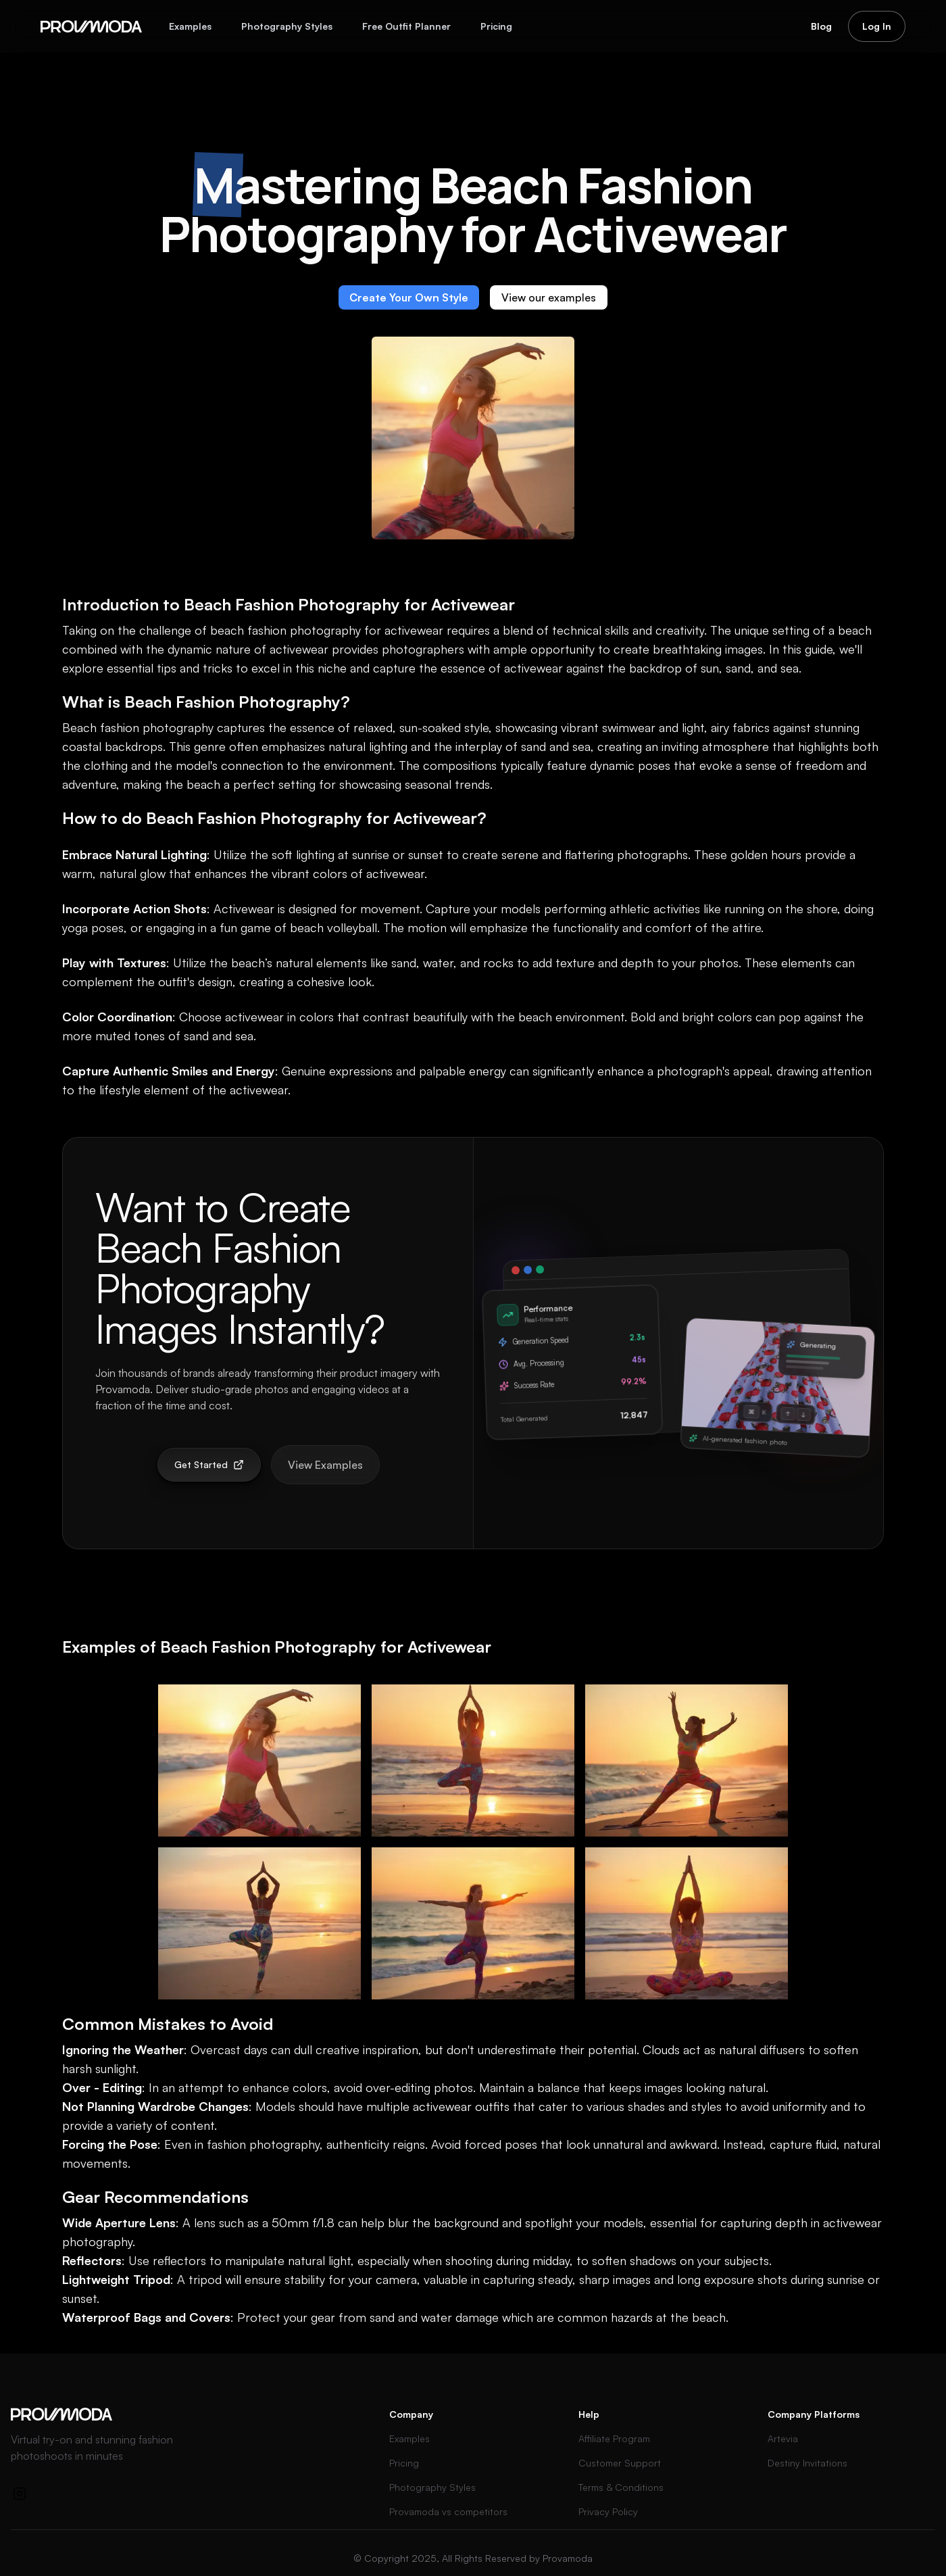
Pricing (496, 26)
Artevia (783, 2438)
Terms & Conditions (621, 2487)
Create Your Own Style (408, 297)
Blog (821, 26)
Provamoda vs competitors (448, 2511)
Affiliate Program (614, 2438)
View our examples (548, 297)
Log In (876, 26)
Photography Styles (286, 26)
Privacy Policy (608, 2511)
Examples (190, 26)
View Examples (325, 1465)
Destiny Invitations (807, 2463)
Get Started (209, 1464)
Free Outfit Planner (406, 26)
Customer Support (619, 2463)
